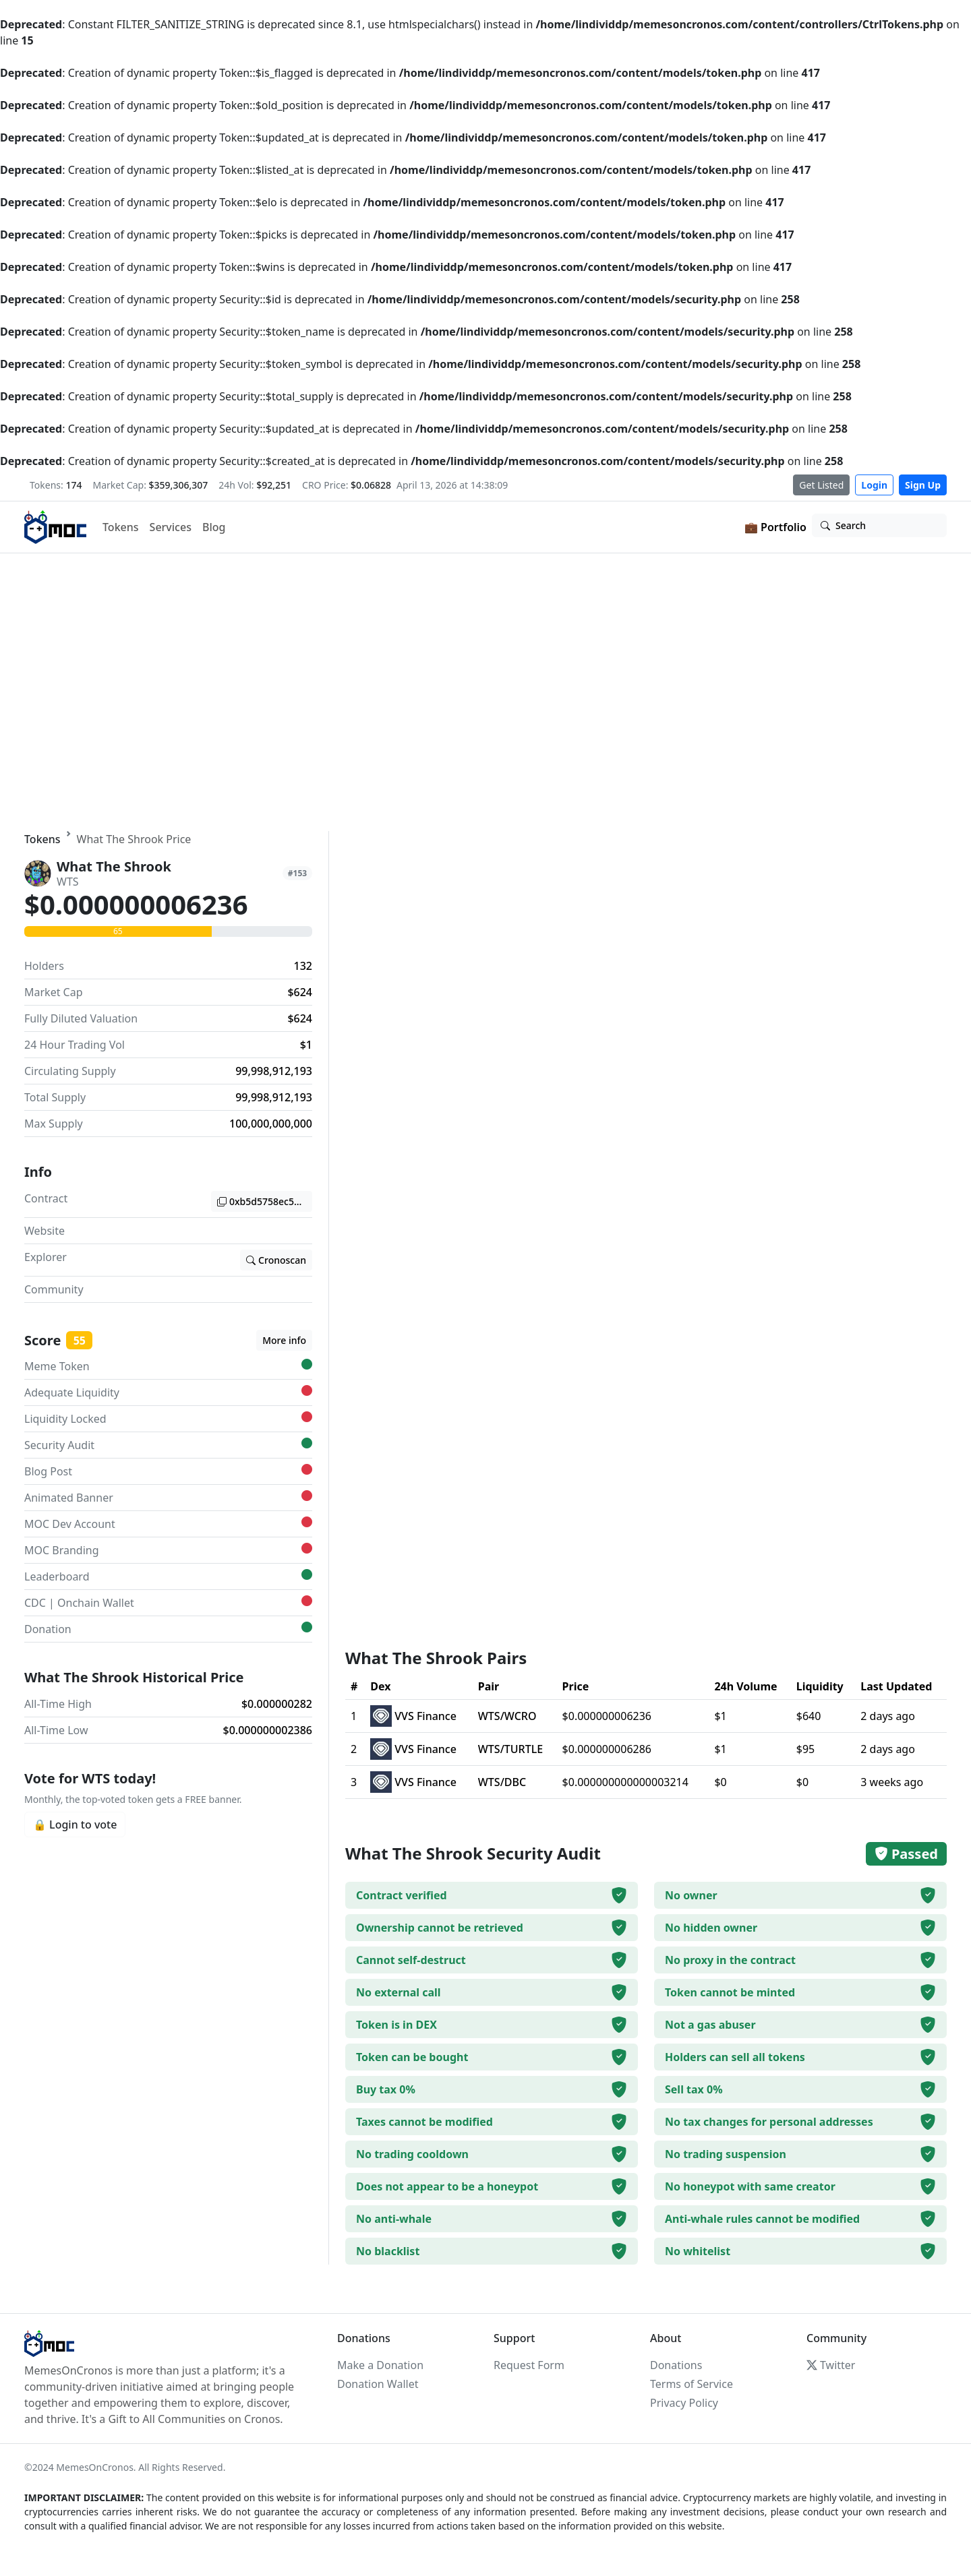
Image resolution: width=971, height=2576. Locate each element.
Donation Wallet (377, 2383)
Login (874, 485)
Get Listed (821, 485)
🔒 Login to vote (75, 1824)
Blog (213, 527)
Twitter (830, 2365)
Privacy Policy (684, 2402)
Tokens (120, 527)
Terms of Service (691, 2383)
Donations (676, 2365)
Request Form (529, 2365)
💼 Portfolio (775, 527)
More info (284, 1340)
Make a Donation (380, 2365)
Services (171, 527)
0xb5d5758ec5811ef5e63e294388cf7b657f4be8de (264, 1201)
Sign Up (923, 485)
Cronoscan (276, 1260)
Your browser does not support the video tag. (485, 692)
